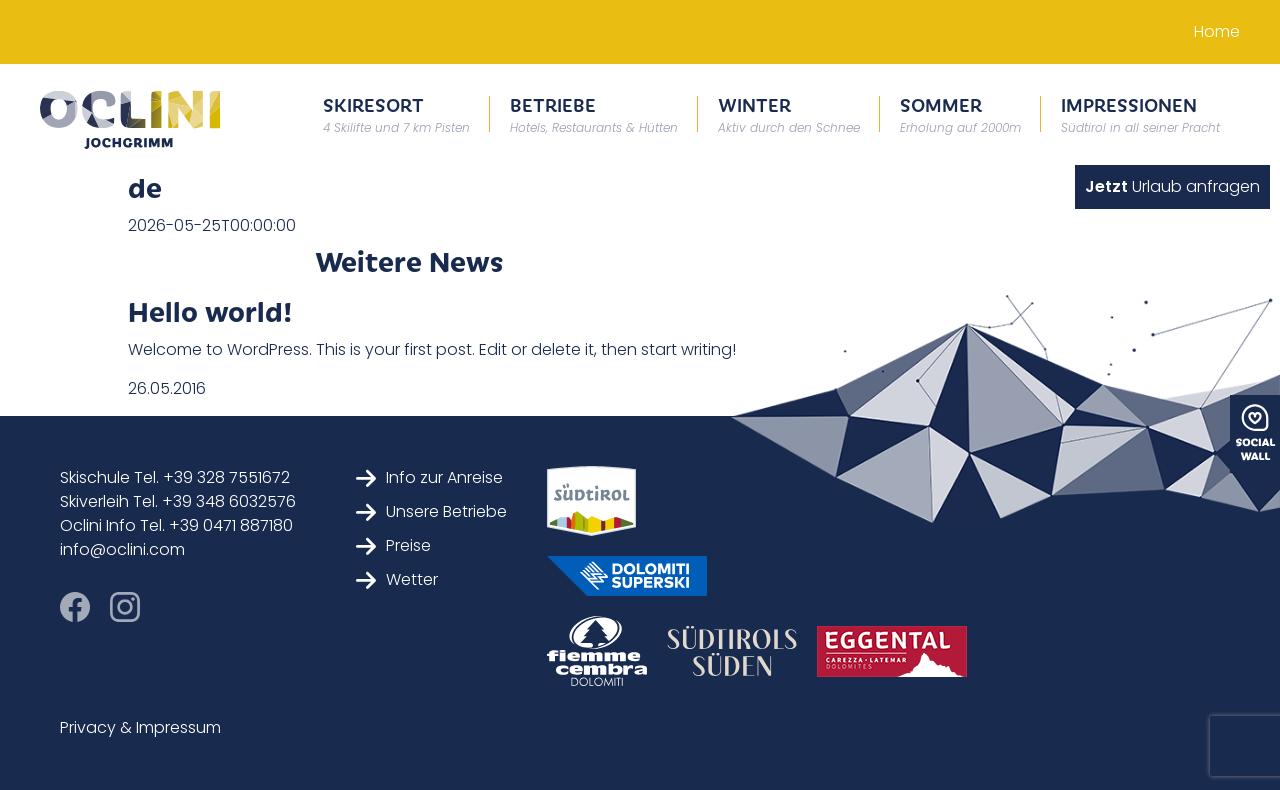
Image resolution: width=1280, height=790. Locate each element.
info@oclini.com (122, 549)
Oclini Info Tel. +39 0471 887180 (176, 525)
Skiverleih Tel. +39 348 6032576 (178, 501)
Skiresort (396, 113)
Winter (789, 113)
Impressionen (1140, 113)
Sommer (960, 113)
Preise (393, 545)
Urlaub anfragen (1172, 186)
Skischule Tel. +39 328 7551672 (175, 477)
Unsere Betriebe (431, 511)
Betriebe (594, 113)
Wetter (397, 579)
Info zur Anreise (429, 477)
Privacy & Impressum (140, 727)
